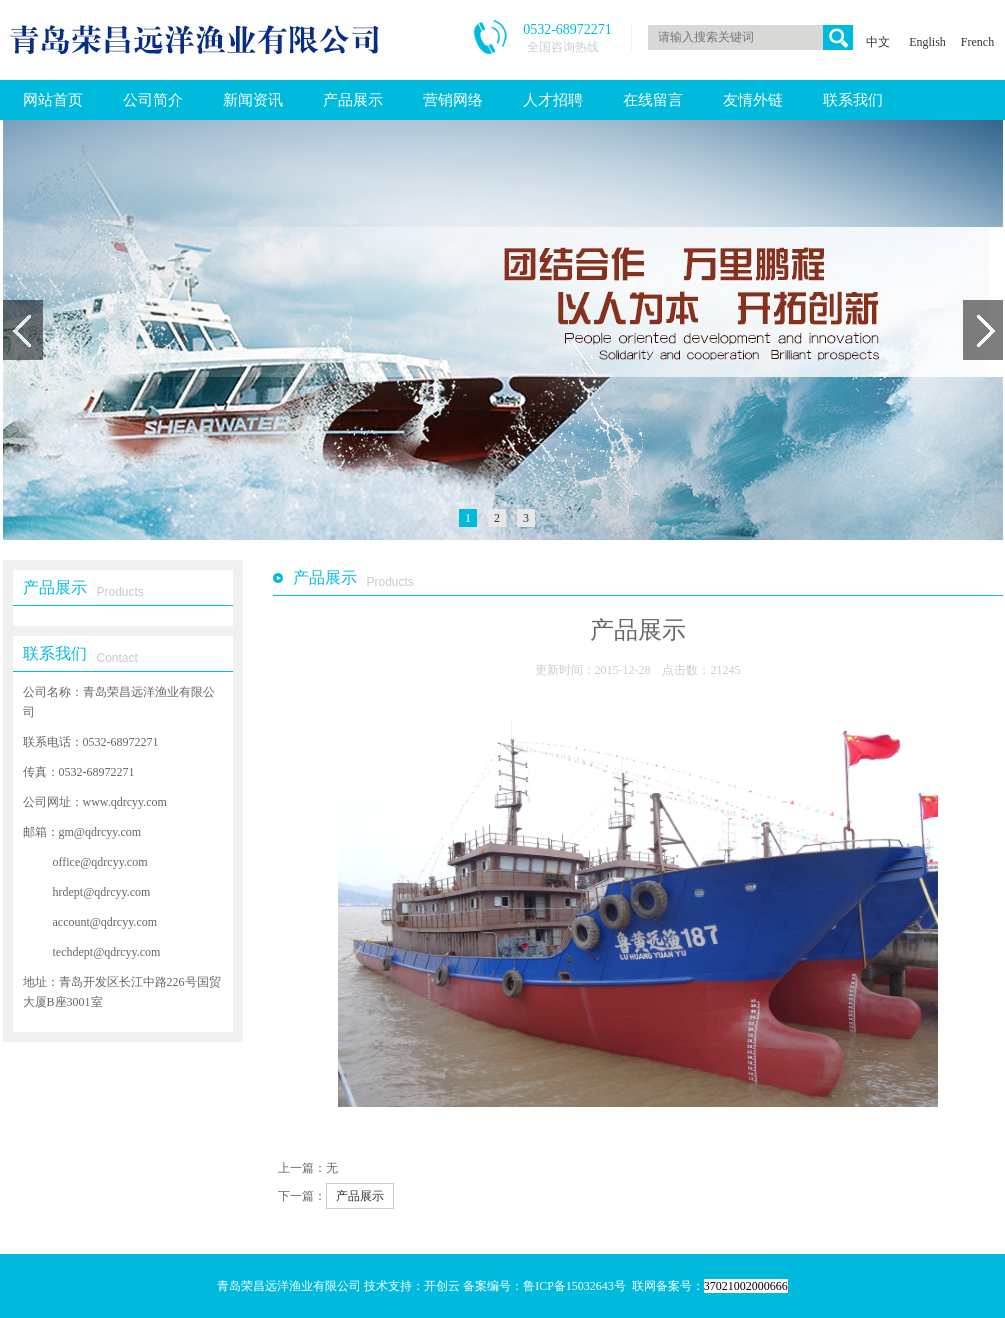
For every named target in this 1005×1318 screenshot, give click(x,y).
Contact (117, 658)
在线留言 (653, 100)
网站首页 (53, 100)
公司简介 (153, 100)
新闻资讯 (253, 100)
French (977, 42)
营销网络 (453, 100)
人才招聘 (553, 100)
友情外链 (753, 100)
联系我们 (853, 100)
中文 (878, 42)
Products (120, 592)
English (927, 42)
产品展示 (353, 100)
